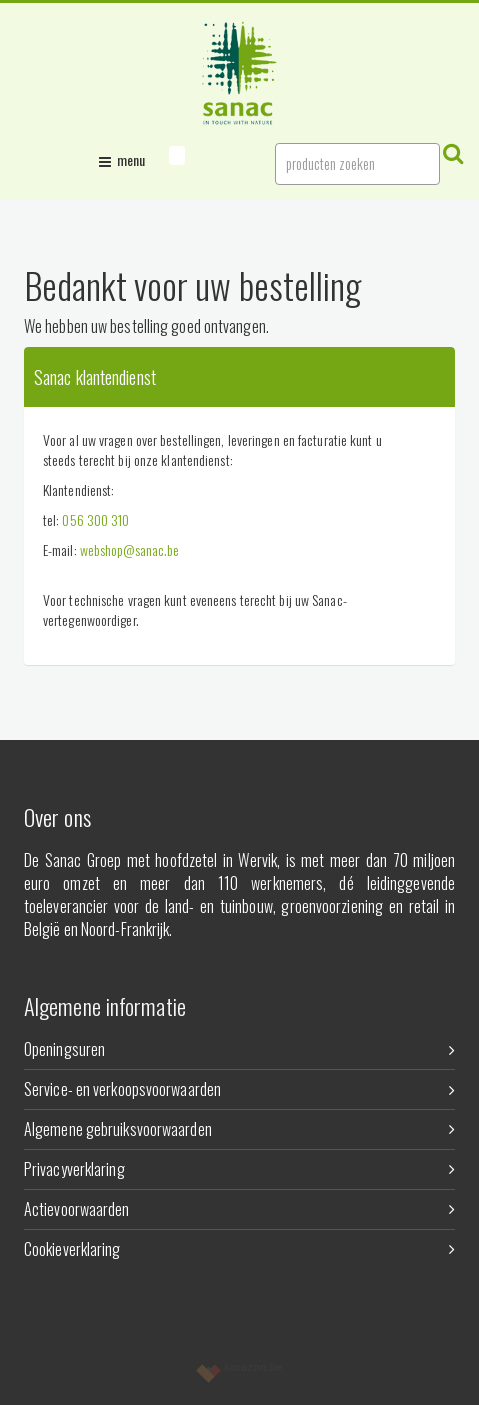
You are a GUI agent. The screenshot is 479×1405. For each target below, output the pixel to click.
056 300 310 (95, 519)
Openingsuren (239, 1049)
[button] (177, 155)
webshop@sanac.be (130, 549)
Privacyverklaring (239, 1169)
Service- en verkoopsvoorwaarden (239, 1089)
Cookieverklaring (239, 1249)
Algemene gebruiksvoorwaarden (239, 1129)
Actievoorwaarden (239, 1209)
